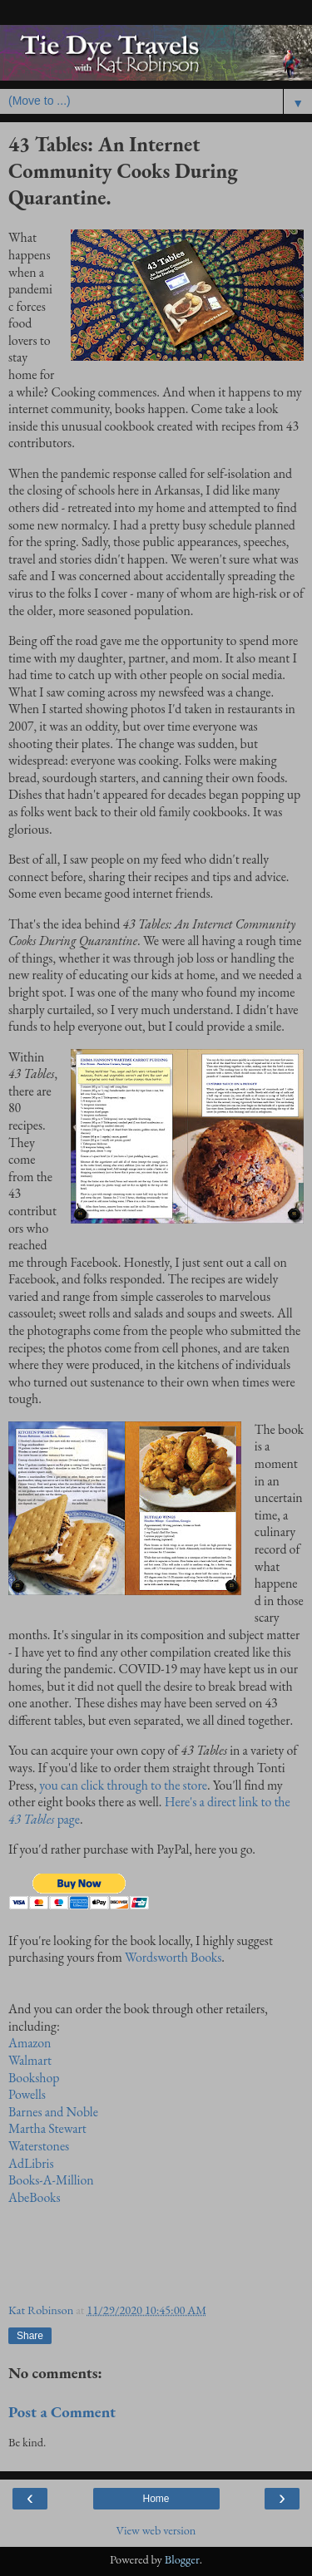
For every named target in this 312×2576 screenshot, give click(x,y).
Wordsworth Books (173, 1957)
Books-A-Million (51, 2180)
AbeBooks (34, 2197)
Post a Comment (62, 2411)
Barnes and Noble (53, 2111)
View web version (156, 2530)
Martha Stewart (47, 2128)
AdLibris (31, 2163)
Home (155, 2499)
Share (30, 2336)
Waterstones (38, 2146)
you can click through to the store (123, 1785)
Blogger (182, 2559)
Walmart (30, 2060)
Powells (27, 2094)
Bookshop (33, 2077)
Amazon (29, 2042)
